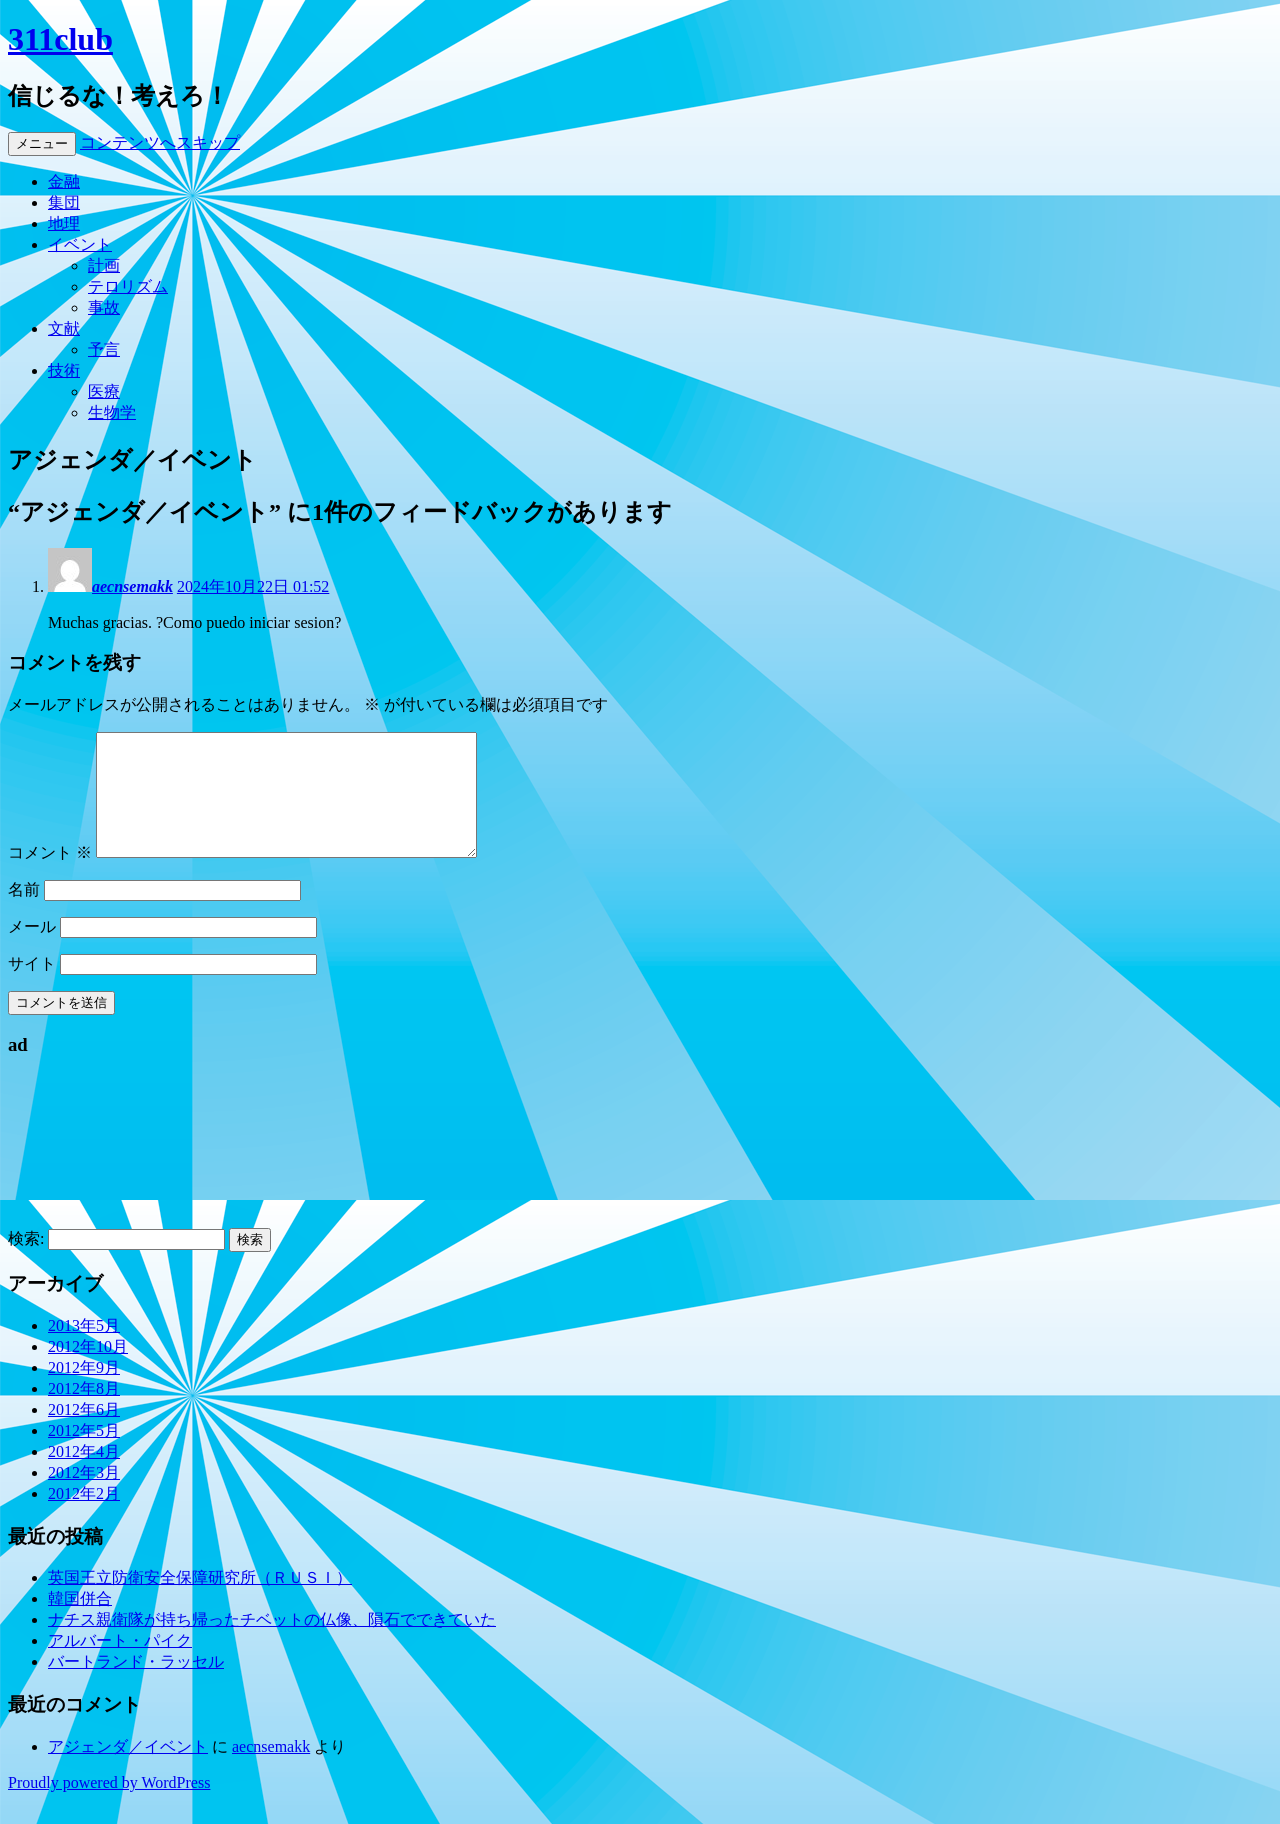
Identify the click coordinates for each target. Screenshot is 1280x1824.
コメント (50, 876)
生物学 (112, 412)
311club (60, 39)
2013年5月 (84, 1349)
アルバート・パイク (120, 1664)
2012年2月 (84, 1517)
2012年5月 (84, 1454)
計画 (104, 265)
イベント (80, 244)
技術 (64, 370)
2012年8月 (84, 1412)
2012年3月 (84, 1496)
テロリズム (128, 286)
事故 (104, 307)
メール (32, 950)
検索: (26, 1262)
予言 (104, 349)
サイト (32, 987)
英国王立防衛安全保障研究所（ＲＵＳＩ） (200, 1601)
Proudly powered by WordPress (109, 1806)
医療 (104, 391)
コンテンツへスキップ (160, 142)
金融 (64, 181)
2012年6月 (84, 1433)
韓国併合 (80, 1622)
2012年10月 (88, 1370)
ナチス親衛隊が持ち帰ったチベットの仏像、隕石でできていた (272, 1643)
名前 (24, 913)
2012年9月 (84, 1391)
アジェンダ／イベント (128, 1770)
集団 (64, 202)
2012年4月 (84, 1475)
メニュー (42, 143)
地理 (64, 223)
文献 (64, 328)
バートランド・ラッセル (136, 1685)
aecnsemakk (132, 586)
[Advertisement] (98, 1173)
